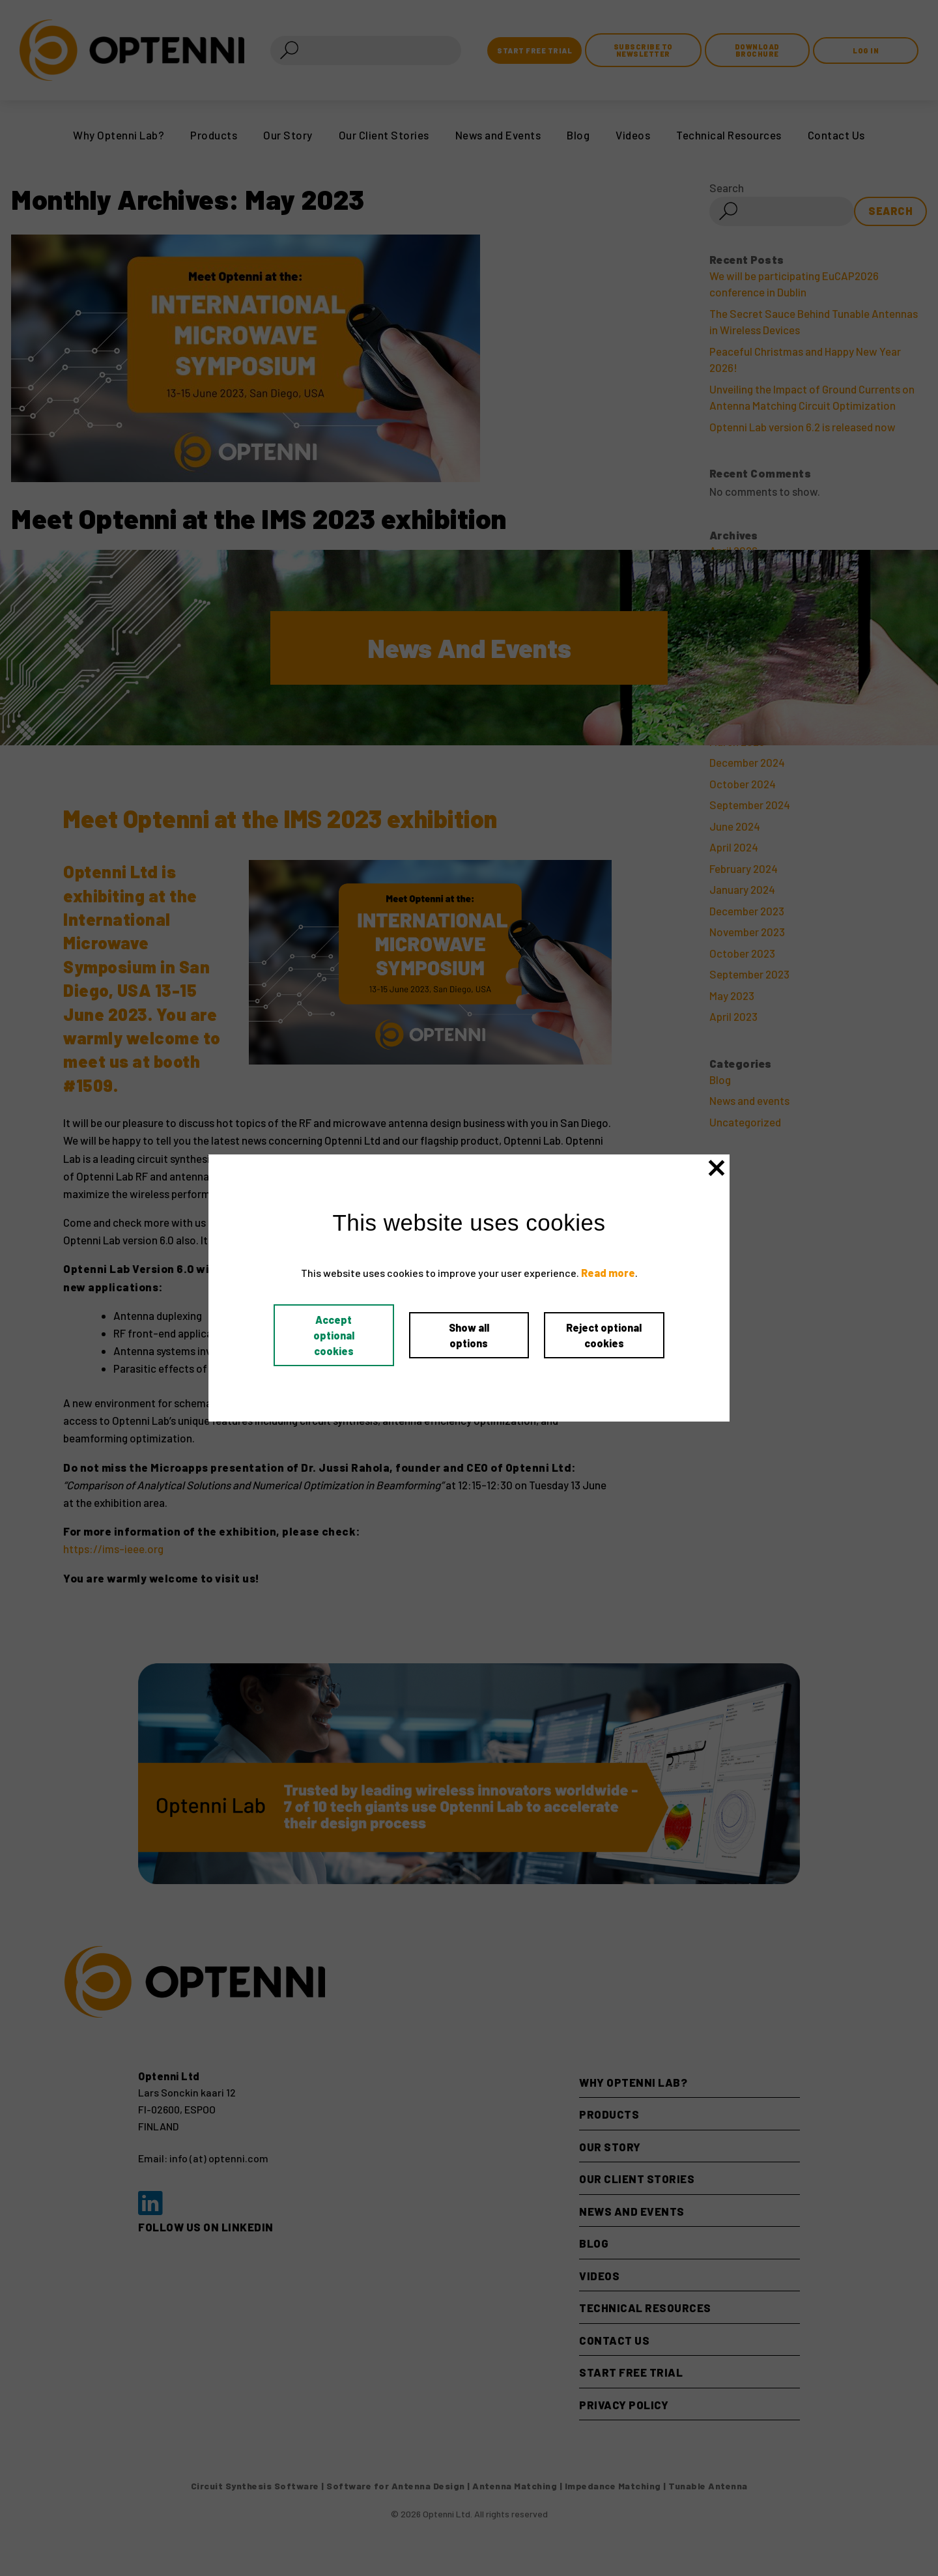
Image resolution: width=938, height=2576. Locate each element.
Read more (608, 1273)
